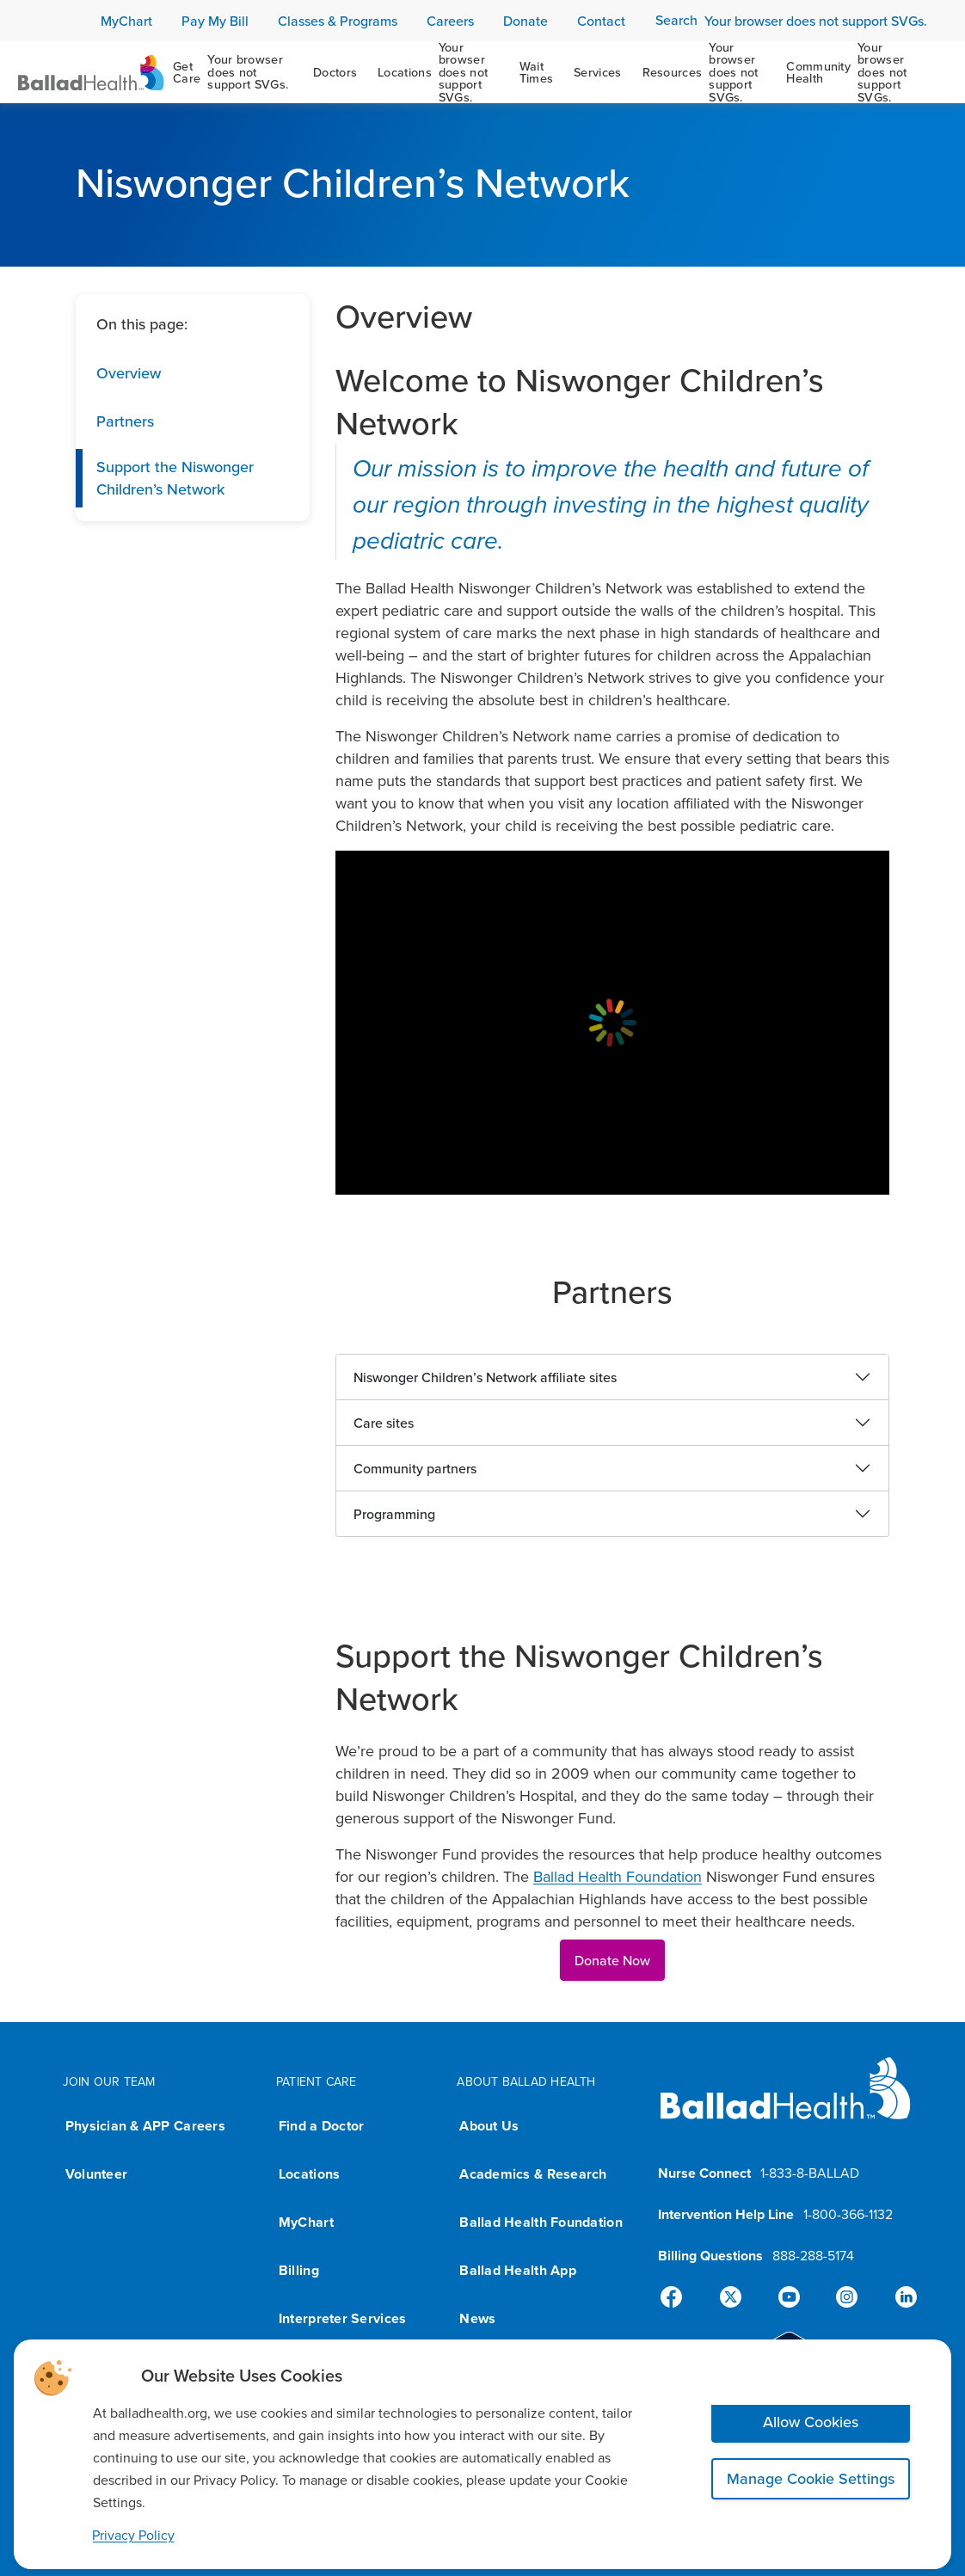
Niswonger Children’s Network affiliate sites (485, 1377)
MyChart (306, 2222)
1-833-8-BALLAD (809, 2172)
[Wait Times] (536, 72)
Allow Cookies (810, 2421)
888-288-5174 (813, 2255)
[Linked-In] (898, 2297)
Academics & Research (532, 2174)
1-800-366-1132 (848, 2213)
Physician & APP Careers (145, 2126)
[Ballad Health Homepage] (91, 72)
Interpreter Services (342, 2318)
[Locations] (438, 72)
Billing (299, 2270)
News (477, 2318)
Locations (309, 2174)
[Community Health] (858, 72)
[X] (733, 2297)
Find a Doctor (322, 2126)
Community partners (414, 1468)
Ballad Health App (517, 2270)
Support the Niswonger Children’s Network (175, 478)
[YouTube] (788, 2297)
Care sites (383, 1422)
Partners (125, 421)
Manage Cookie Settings (810, 2478)
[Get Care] (233, 72)
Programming (394, 1513)
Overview (128, 373)
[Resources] (704, 72)
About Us (489, 2126)
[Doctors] (335, 72)
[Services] (597, 72)
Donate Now (612, 1960)
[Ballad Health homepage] (785, 2102)
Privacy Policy (133, 2534)
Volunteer (96, 2174)
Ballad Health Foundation (617, 1876)
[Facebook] (678, 2297)
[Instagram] (843, 2297)
